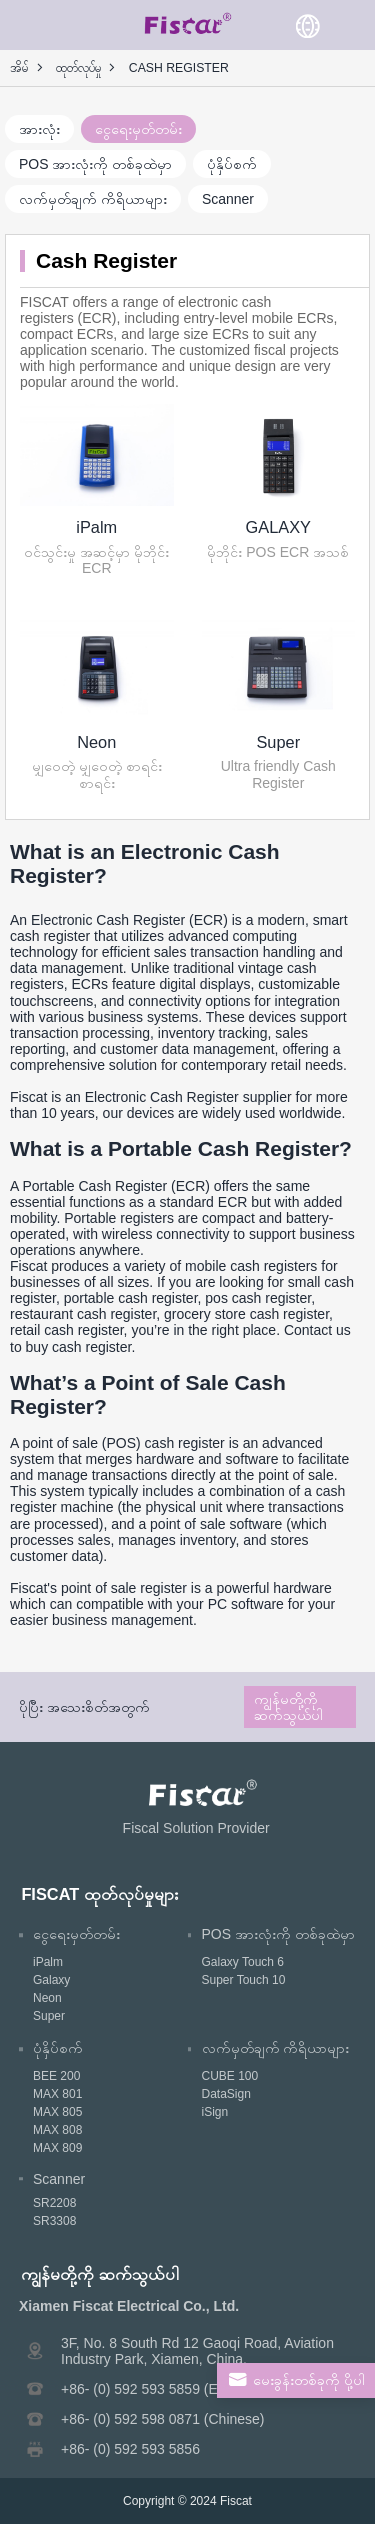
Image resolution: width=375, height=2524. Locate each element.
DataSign (226, 2094)
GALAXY (278, 527)
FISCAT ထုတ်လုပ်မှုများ (99, 1894)
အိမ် (19, 68)
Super (278, 742)
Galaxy (51, 1980)
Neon (96, 742)
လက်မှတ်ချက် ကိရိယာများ (93, 199)
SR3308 (54, 2221)
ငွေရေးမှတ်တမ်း (138, 129)
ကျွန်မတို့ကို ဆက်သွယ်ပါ (288, 1707)
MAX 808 (57, 2130)
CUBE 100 (230, 2076)
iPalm (96, 527)
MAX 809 (57, 2148)
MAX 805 (57, 2112)
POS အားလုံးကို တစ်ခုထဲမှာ (95, 164)
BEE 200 (56, 2076)
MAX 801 (57, 2094)
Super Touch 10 (244, 1980)
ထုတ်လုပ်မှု (78, 68)
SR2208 (54, 2203)
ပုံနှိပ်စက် (232, 164)
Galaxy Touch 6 (243, 1962)
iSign (215, 2112)
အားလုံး (39, 129)
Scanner (228, 199)
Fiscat (236, 2501)
